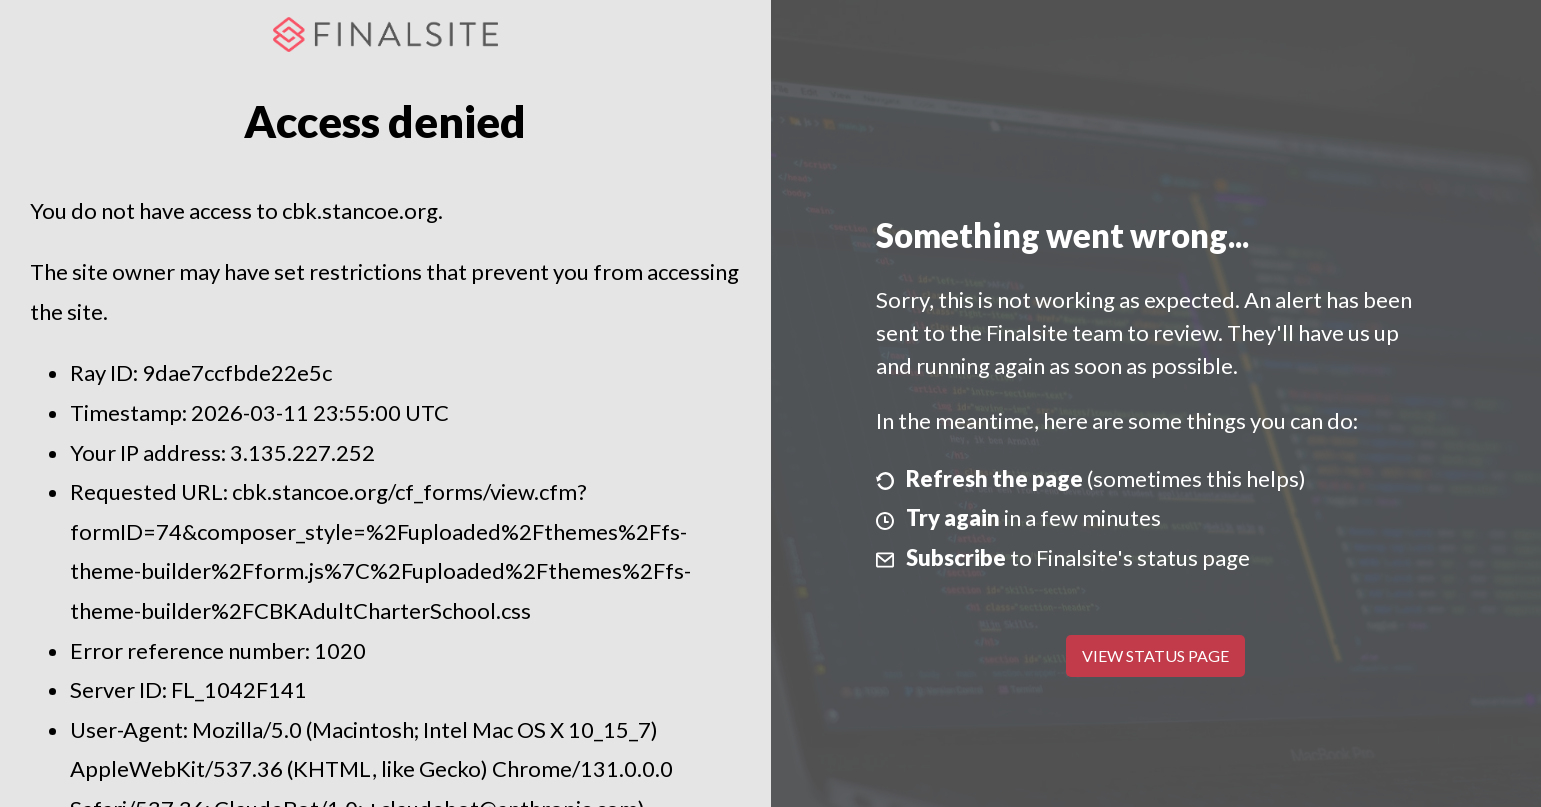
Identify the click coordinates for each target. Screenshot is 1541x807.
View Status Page (1155, 655)
